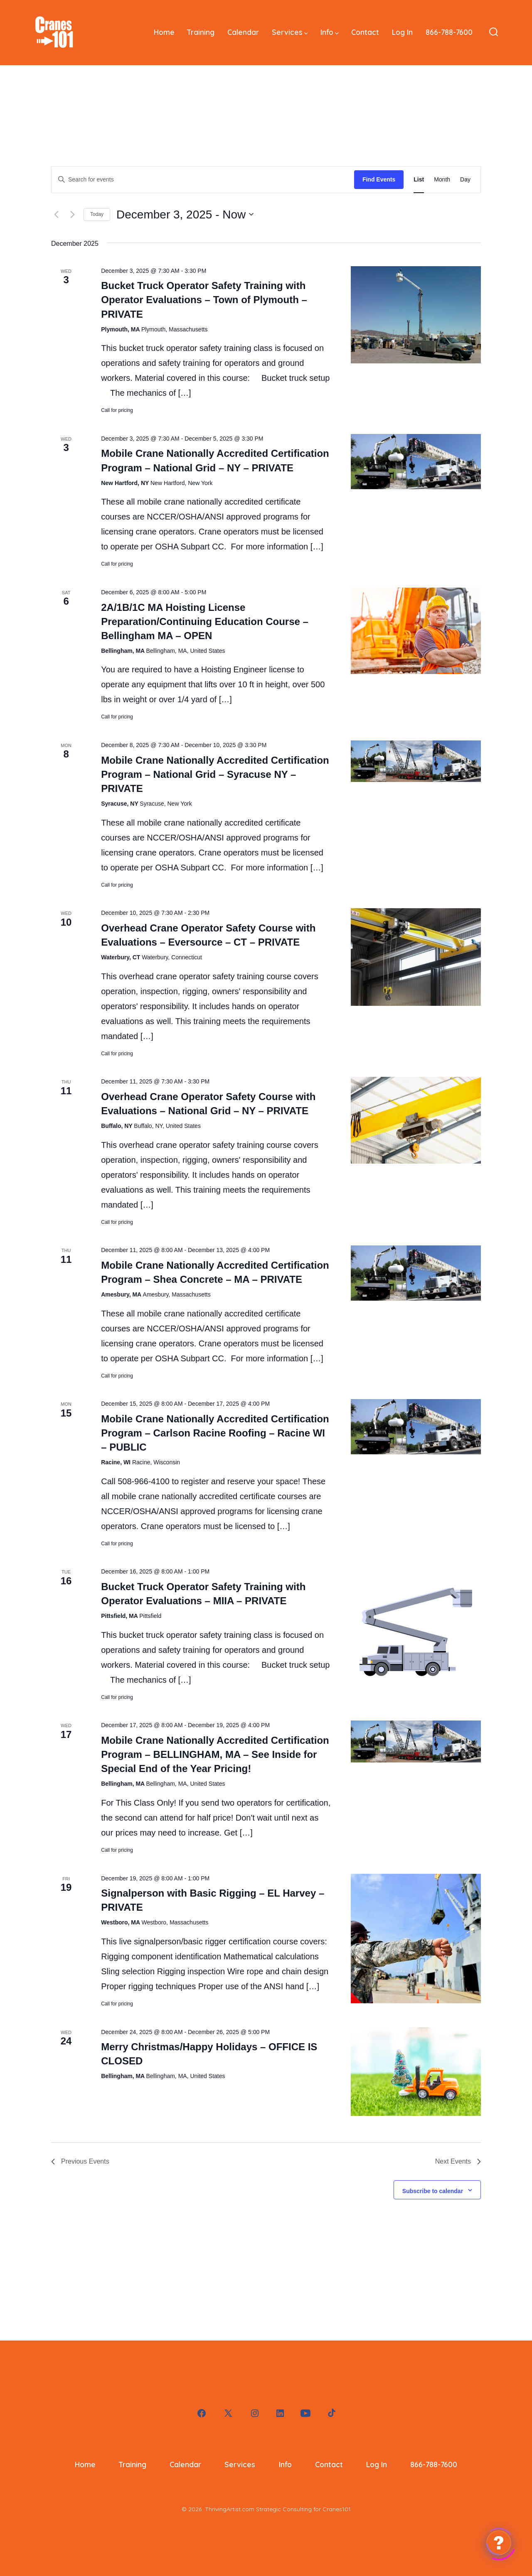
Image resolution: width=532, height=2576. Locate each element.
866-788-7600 (449, 32)
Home (164, 32)
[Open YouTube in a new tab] (305, 2413)
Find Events (378, 179)
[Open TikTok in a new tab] (330, 2413)
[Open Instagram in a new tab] (254, 2413)
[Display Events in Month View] (442, 180)
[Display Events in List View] (419, 180)
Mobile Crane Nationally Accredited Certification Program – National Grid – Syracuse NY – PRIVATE (215, 774)
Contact (365, 32)
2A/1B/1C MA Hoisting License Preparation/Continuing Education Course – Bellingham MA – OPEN (204, 621)
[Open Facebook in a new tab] (201, 2413)
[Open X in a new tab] (228, 2413)
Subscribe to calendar (432, 2191)
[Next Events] (72, 214)
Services (290, 32)
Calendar (243, 32)
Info (329, 32)
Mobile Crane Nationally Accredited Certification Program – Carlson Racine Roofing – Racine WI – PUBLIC (215, 1433)
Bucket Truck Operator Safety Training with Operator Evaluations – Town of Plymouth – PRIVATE (204, 299)
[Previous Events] (56, 214)
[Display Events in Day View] (465, 180)
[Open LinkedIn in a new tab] (280, 2413)
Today (96, 214)
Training (200, 32)
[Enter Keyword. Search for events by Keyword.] (203, 180)
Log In (402, 32)
